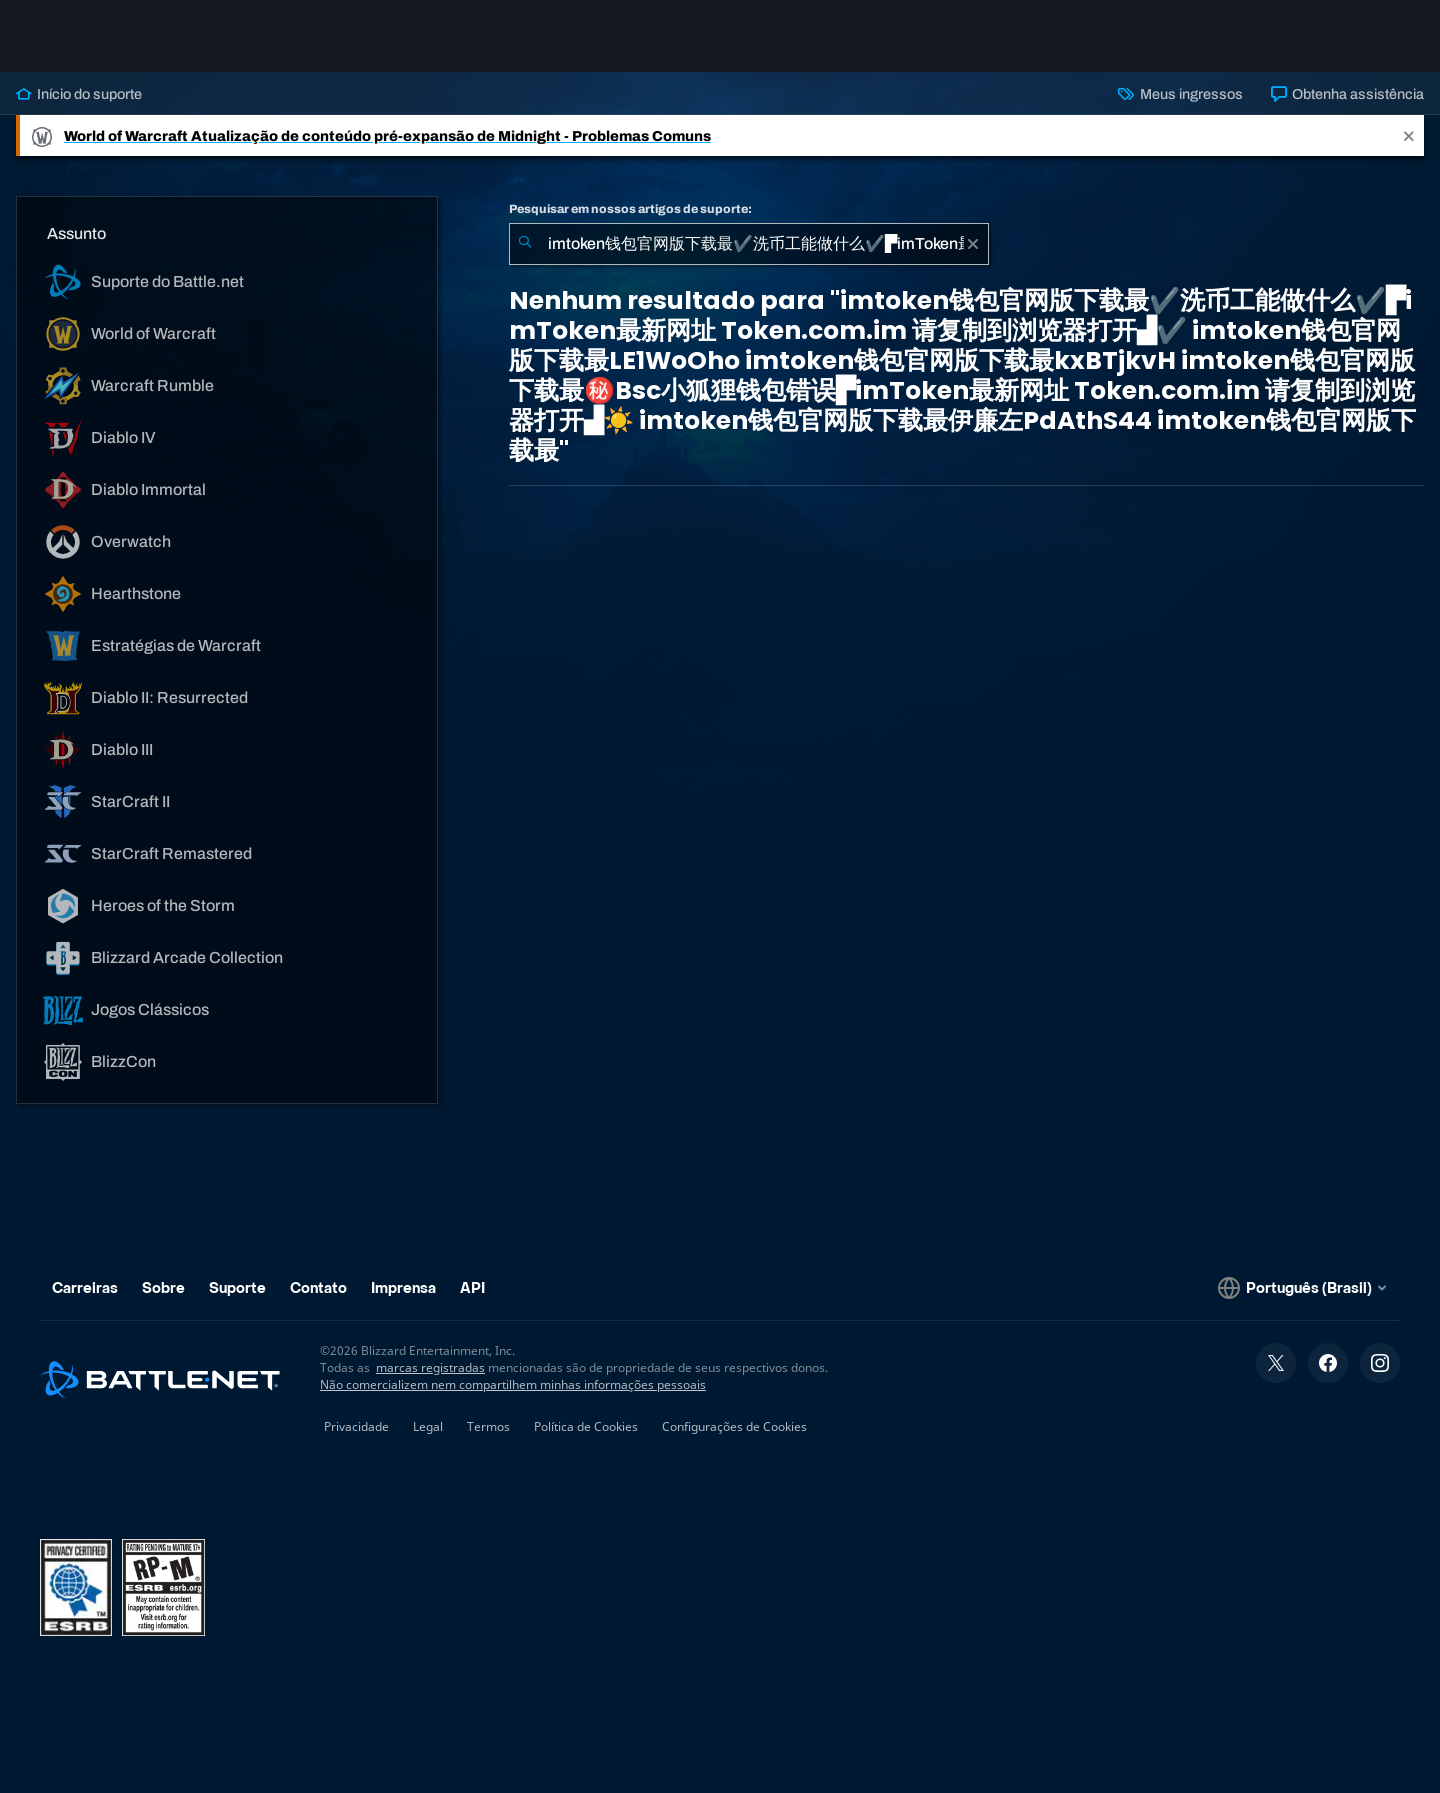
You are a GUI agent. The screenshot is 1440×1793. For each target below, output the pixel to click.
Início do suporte (79, 94)
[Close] (1409, 135)
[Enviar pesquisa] (525, 244)
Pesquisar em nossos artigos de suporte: (630, 209)
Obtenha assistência (1347, 94)
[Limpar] (973, 244)
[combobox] (749, 244)
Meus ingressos (1180, 94)
